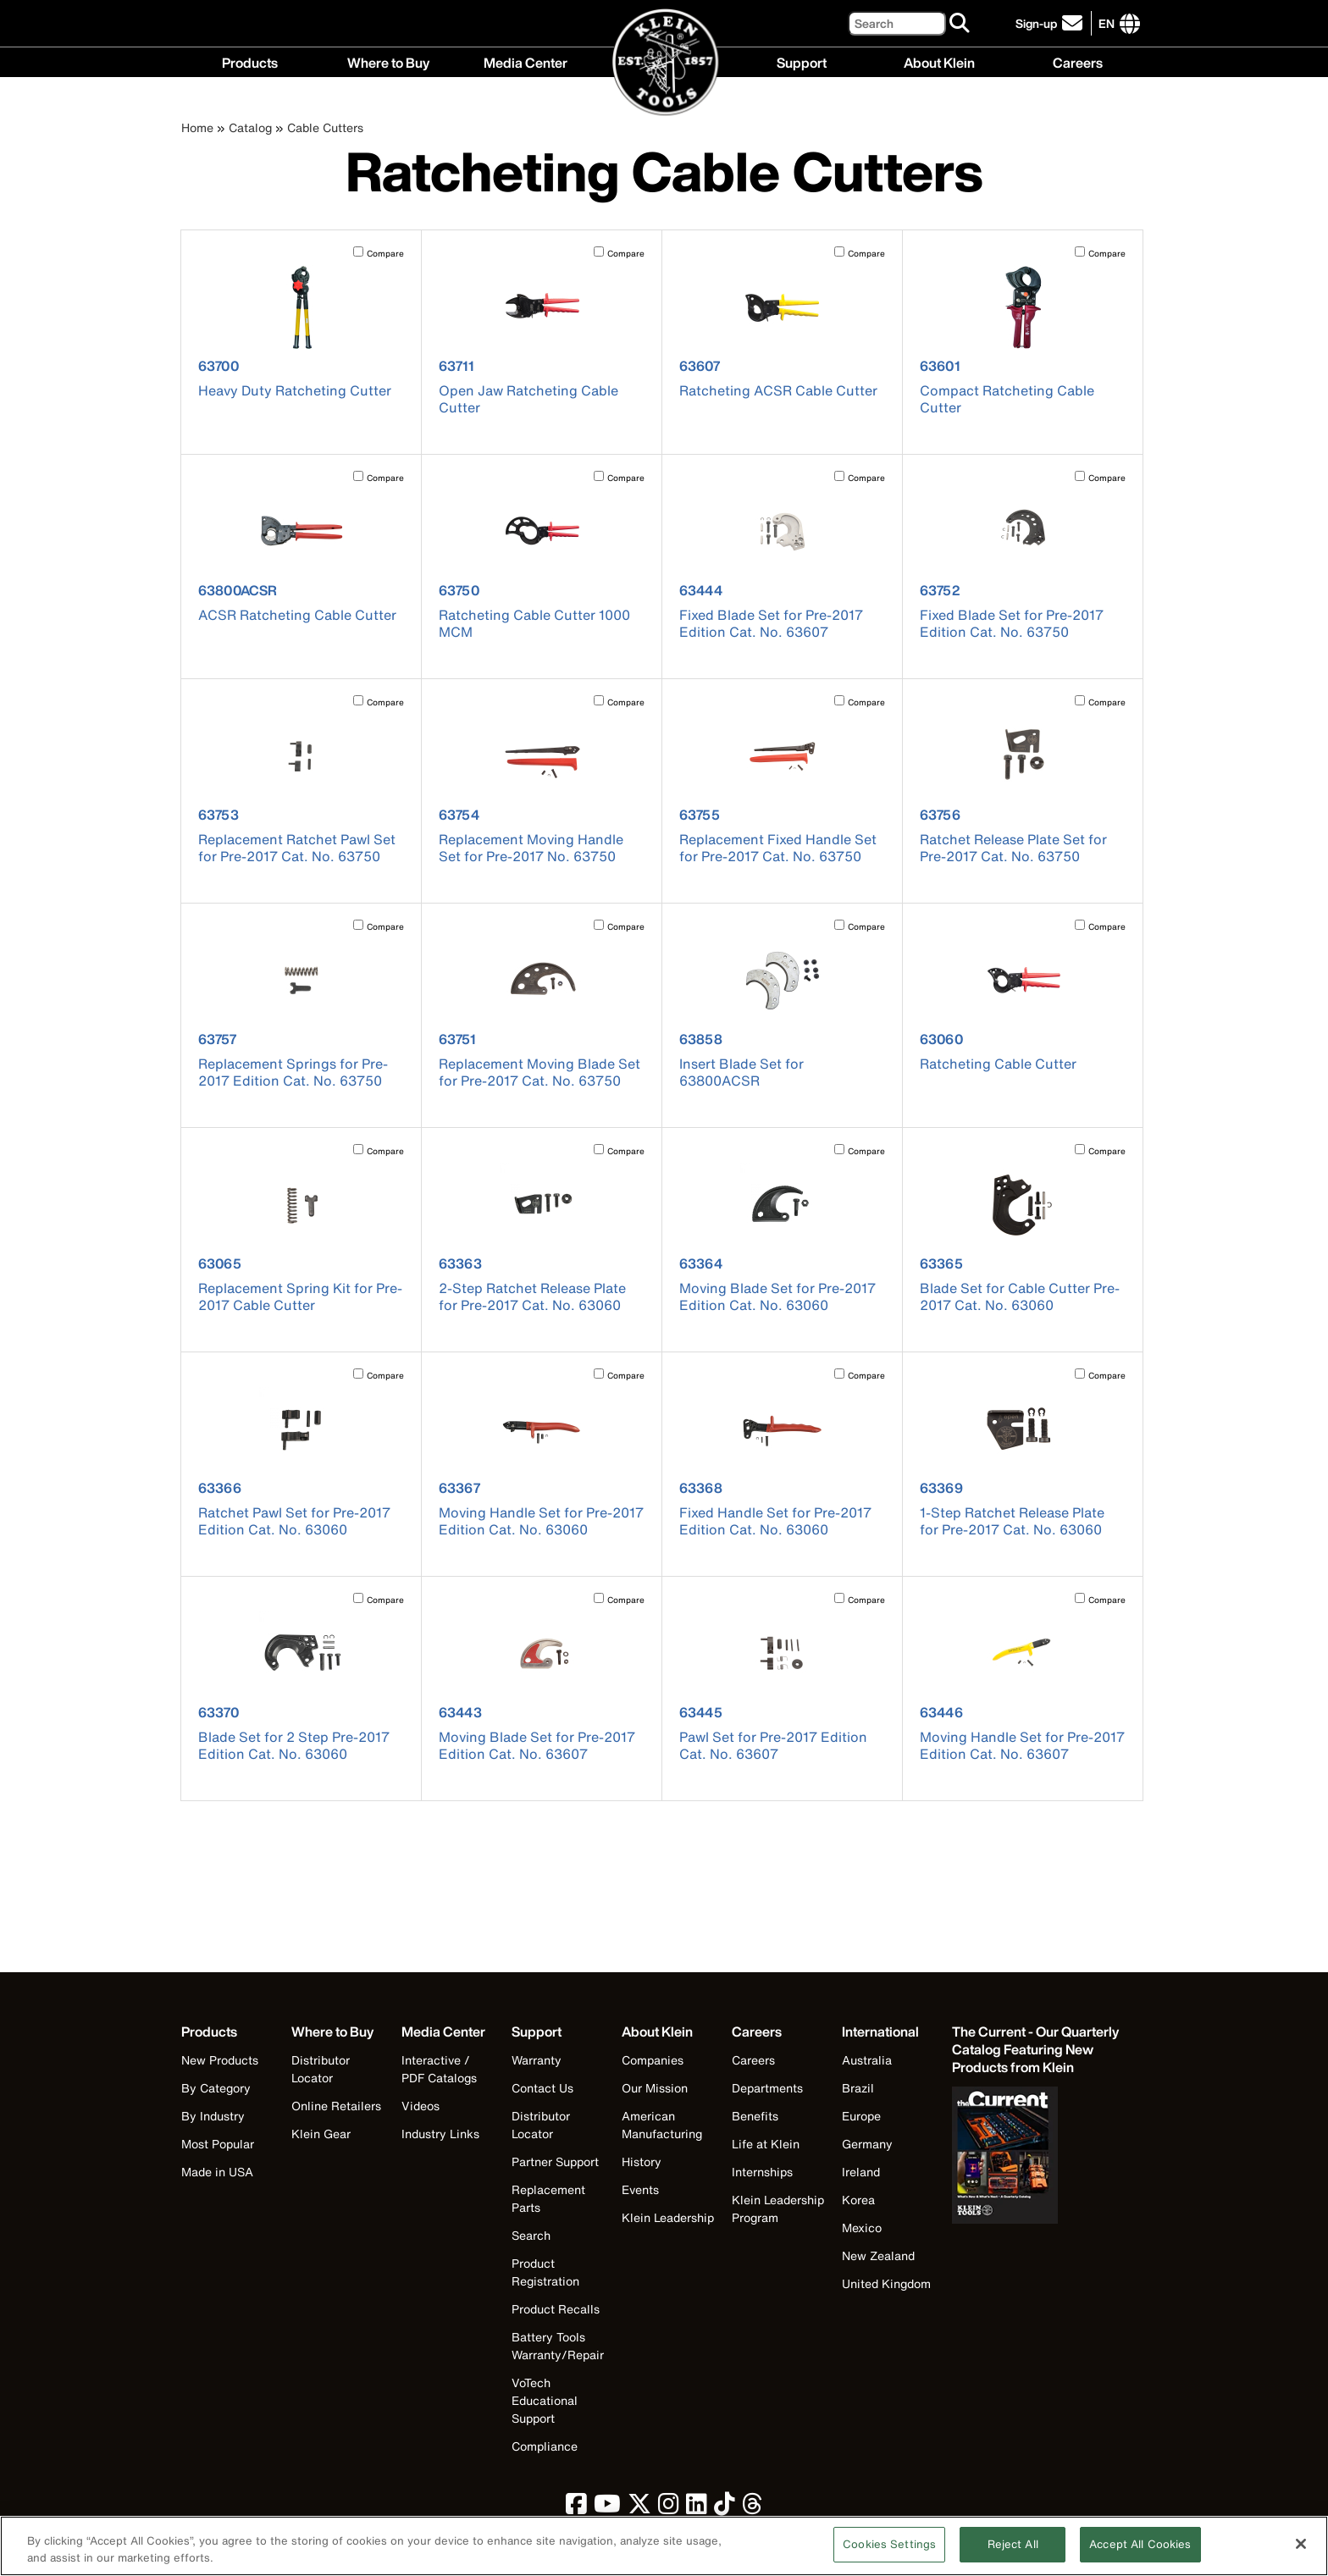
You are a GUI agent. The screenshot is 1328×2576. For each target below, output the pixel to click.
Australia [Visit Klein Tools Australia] (867, 2060)
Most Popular (217, 2144)
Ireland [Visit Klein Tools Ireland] (861, 2172)
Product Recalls (556, 2309)
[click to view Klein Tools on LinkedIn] (696, 2508)
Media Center (525, 61)
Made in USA (217, 2172)
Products (250, 61)
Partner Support (555, 2161)
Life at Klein (766, 2144)
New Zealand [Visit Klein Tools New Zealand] (878, 2255)
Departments (767, 2088)
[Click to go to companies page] (1106, 23)
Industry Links (440, 2133)
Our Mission (655, 2088)
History (641, 2161)
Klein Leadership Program (778, 2208)
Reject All (1013, 2554)
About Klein (939, 61)
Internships (762, 2172)
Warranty (537, 2060)
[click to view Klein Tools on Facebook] (576, 2508)
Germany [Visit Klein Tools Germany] (867, 2144)
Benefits (755, 2116)
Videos (420, 2105)
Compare (385, 253)
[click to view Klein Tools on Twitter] (639, 2508)
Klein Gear (321, 2133)
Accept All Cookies (1140, 2554)
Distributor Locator (320, 2069)
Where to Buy (388, 61)
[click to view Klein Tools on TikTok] (724, 2508)
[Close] (1301, 2552)
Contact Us (542, 2088)
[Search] (897, 23)
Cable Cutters (325, 127)
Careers (1078, 61)
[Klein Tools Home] (664, 63)
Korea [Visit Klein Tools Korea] (858, 2199)
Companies (652, 2060)
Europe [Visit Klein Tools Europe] (861, 2116)
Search (531, 2235)
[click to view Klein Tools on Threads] (752, 2508)
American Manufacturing (662, 2124)
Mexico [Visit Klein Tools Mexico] (862, 2227)
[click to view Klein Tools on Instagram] (668, 2508)
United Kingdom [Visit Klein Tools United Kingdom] (886, 2283)
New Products (219, 2060)
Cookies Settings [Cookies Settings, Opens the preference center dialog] (889, 2554)
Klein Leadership (668, 2217)
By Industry (213, 2116)
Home (197, 127)
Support (802, 61)
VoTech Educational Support (545, 2400)
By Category (216, 2088)
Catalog (250, 127)
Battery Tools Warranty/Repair (558, 2345)
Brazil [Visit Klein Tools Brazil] (858, 2088)
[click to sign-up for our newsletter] (1051, 23)
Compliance (545, 2446)
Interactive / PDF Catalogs (439, 2069)
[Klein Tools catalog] (1036, 2049)
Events (640, 2189)
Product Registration (545, 2272)
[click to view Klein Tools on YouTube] (607, 2508)
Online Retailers (336, 2105)
